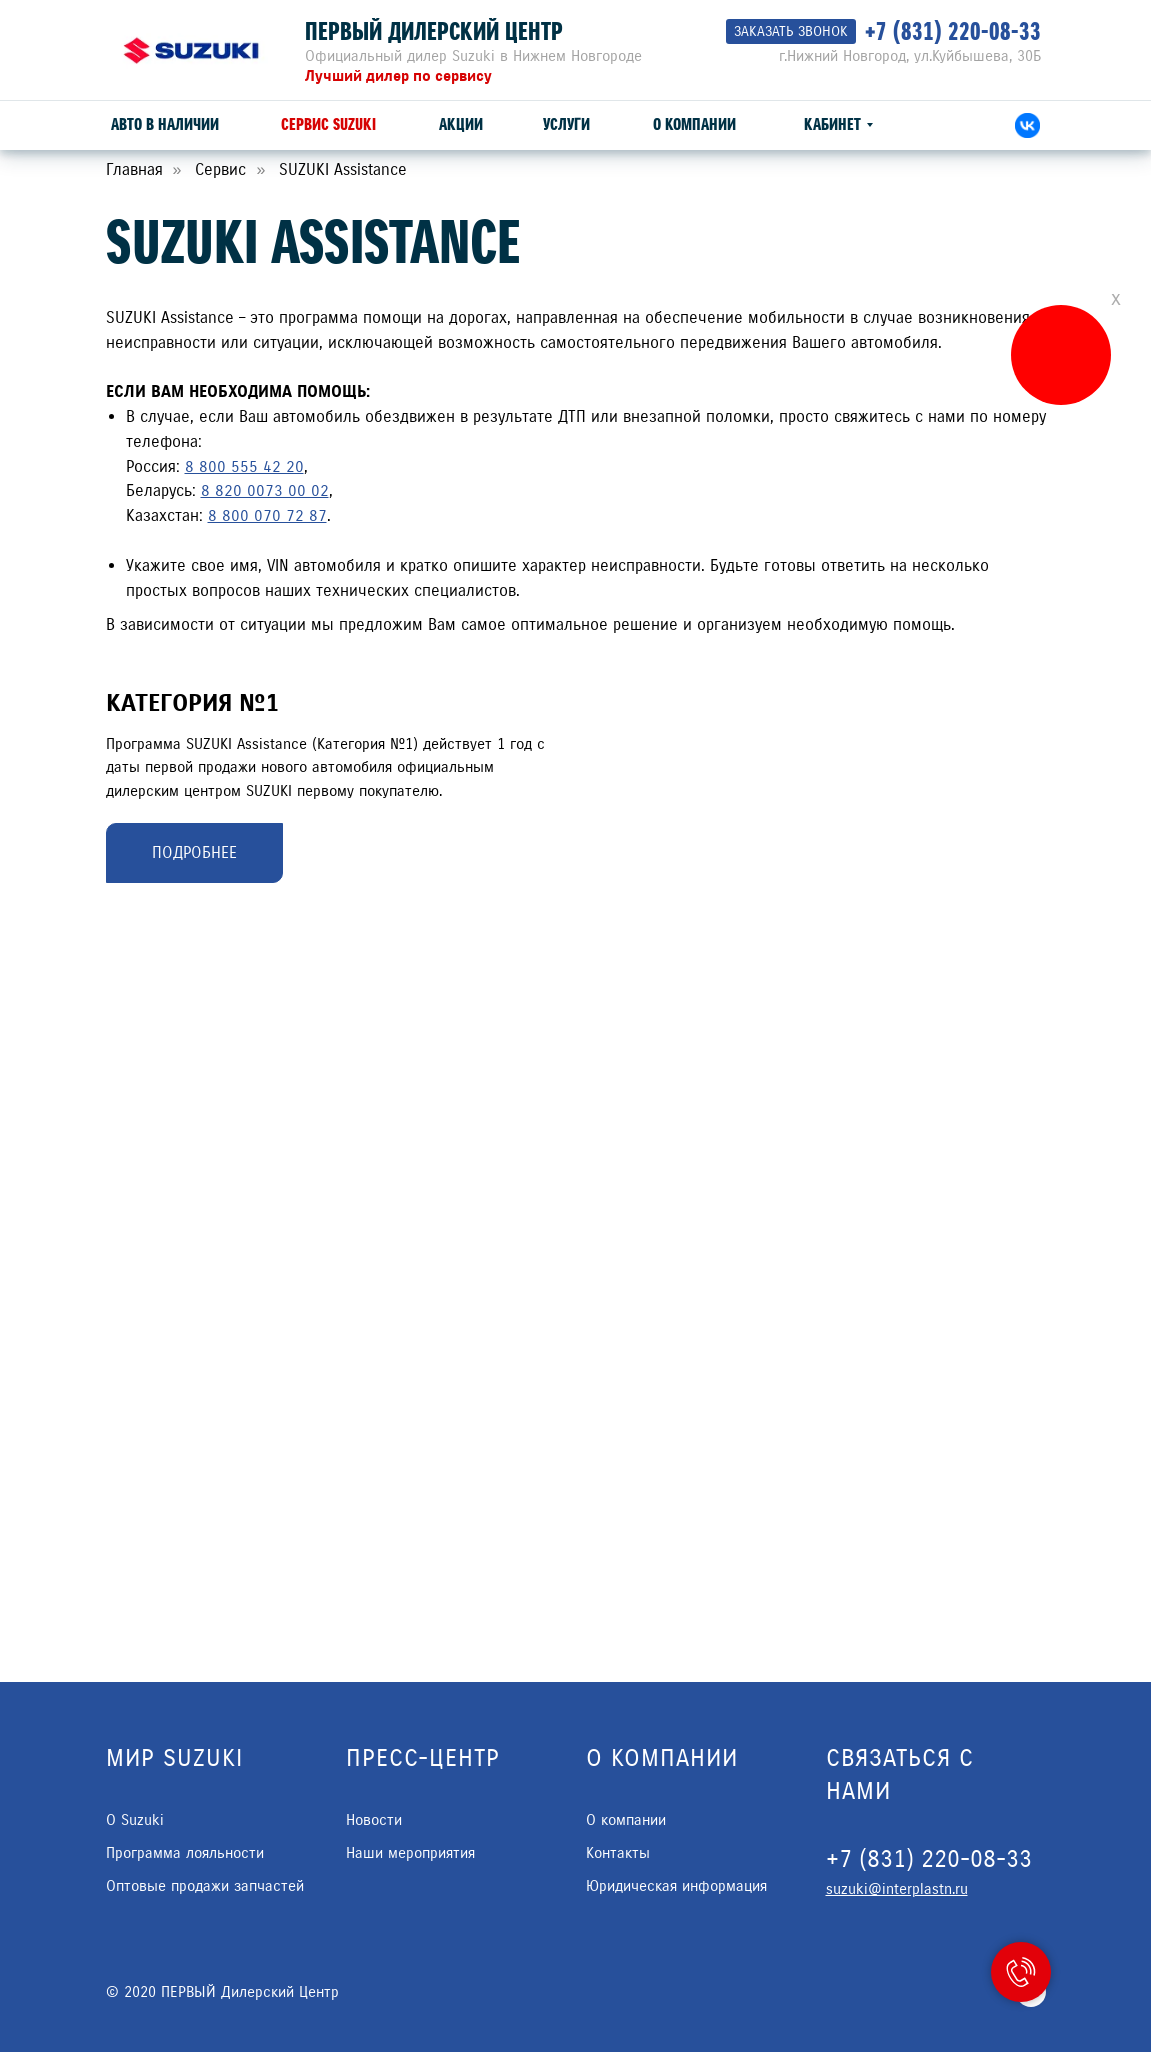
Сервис (220, 169)
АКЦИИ (461, 124)
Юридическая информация (676, 1886)
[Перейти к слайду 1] (816, 930)
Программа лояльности (185, 1853)
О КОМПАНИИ (694, 124)
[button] (791, 31)
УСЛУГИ (566, 124)
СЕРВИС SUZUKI (328, 124)
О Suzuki (135, 1820)
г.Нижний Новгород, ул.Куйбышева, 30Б (910, 56)
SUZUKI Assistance (343, 169)
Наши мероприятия (410, 1853)
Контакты (618, 1853)
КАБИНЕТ (832, 124)
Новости (374, 1820)
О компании (626, 1820)
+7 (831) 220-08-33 (953, 31)
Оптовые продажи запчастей (205, 1886)
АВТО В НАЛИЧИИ (165, 124)
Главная (134, 169)
